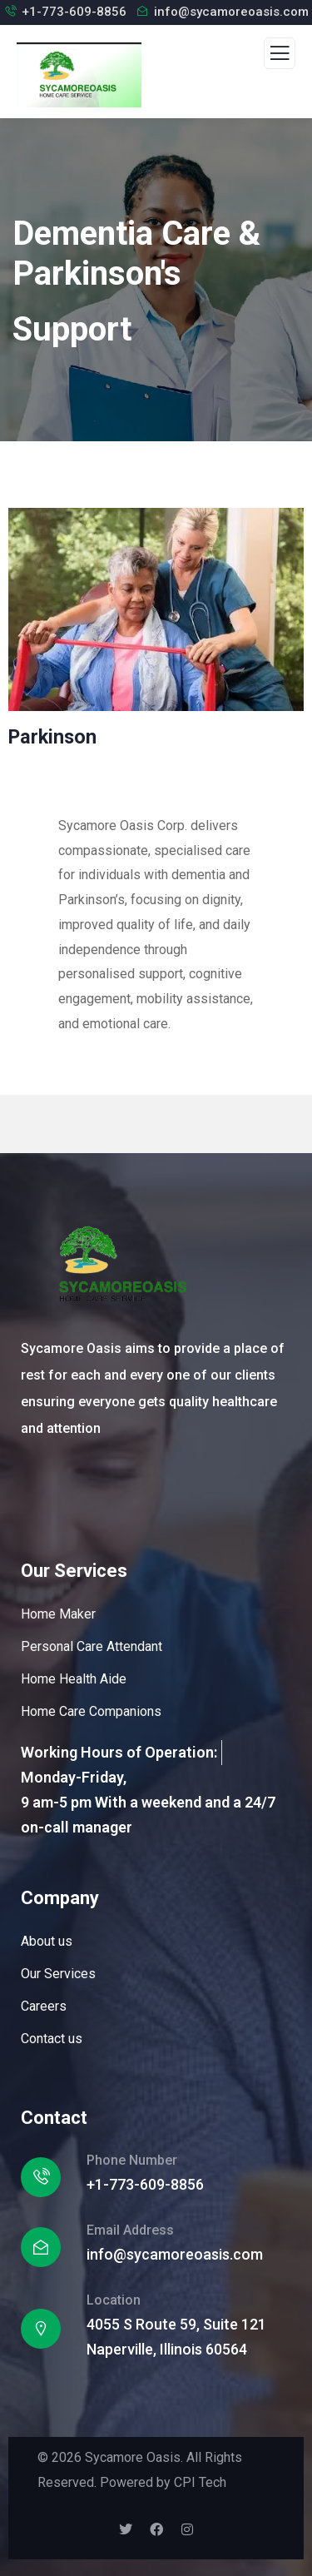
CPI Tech (200, 2482)
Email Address (130, 2230)
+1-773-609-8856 (74, 11)
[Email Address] (41, 2247)
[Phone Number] (41, 2177)
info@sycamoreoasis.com (231, 11)
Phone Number (132, 2160)
